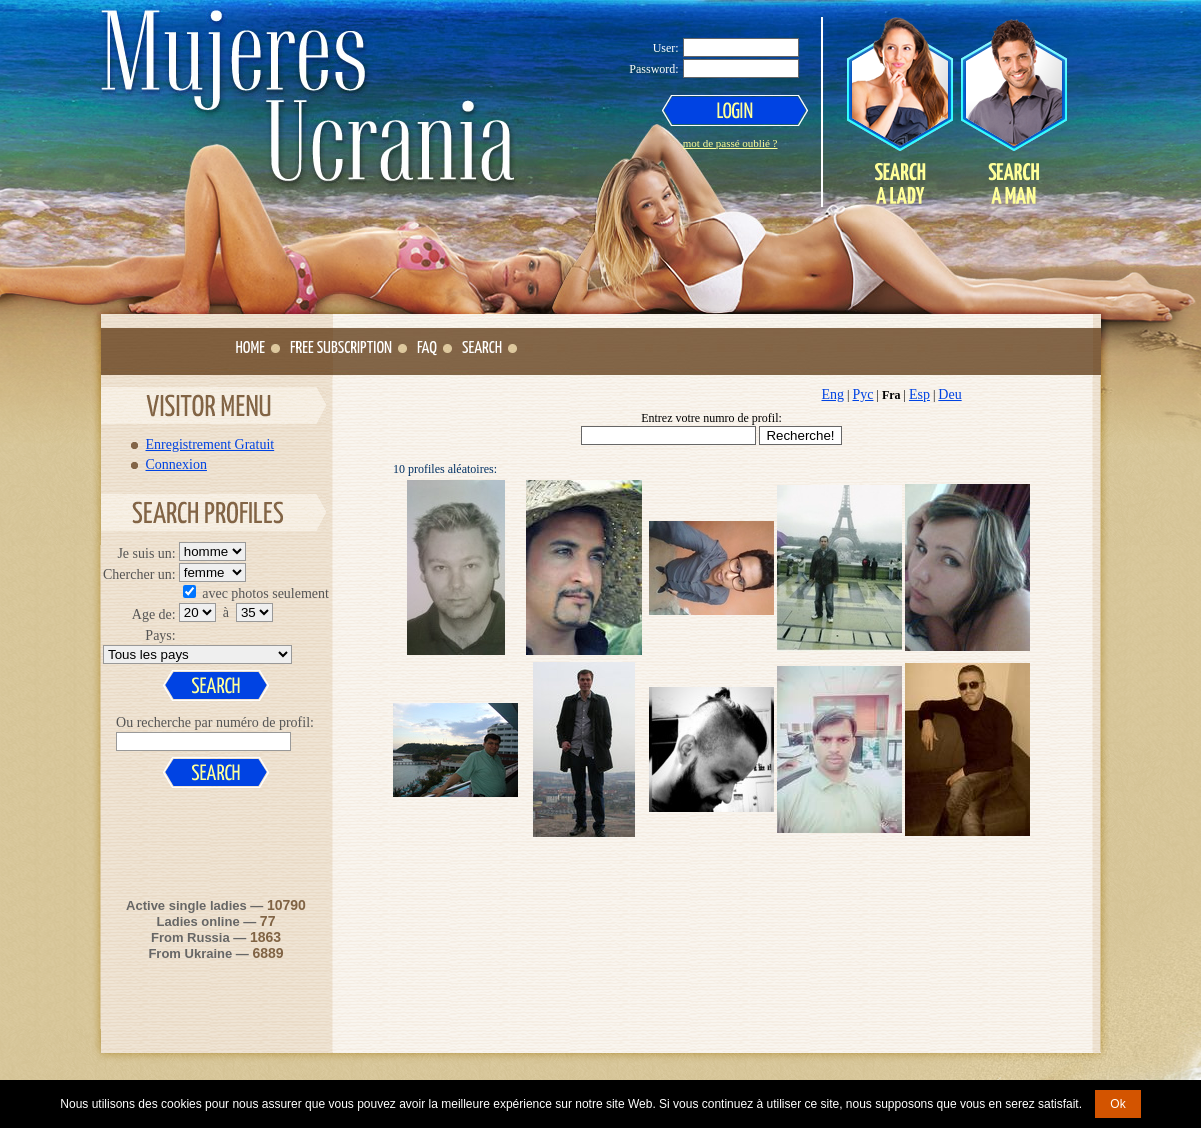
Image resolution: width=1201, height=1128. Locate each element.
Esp (919, 394)
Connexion (176, 464)
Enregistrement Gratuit (210, 444)
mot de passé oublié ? (730, 143)
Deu (949, 394)
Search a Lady (900, 111)
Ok (1117, 1104)
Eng (833, 394)
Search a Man (1013, 111)
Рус (862, 394)
